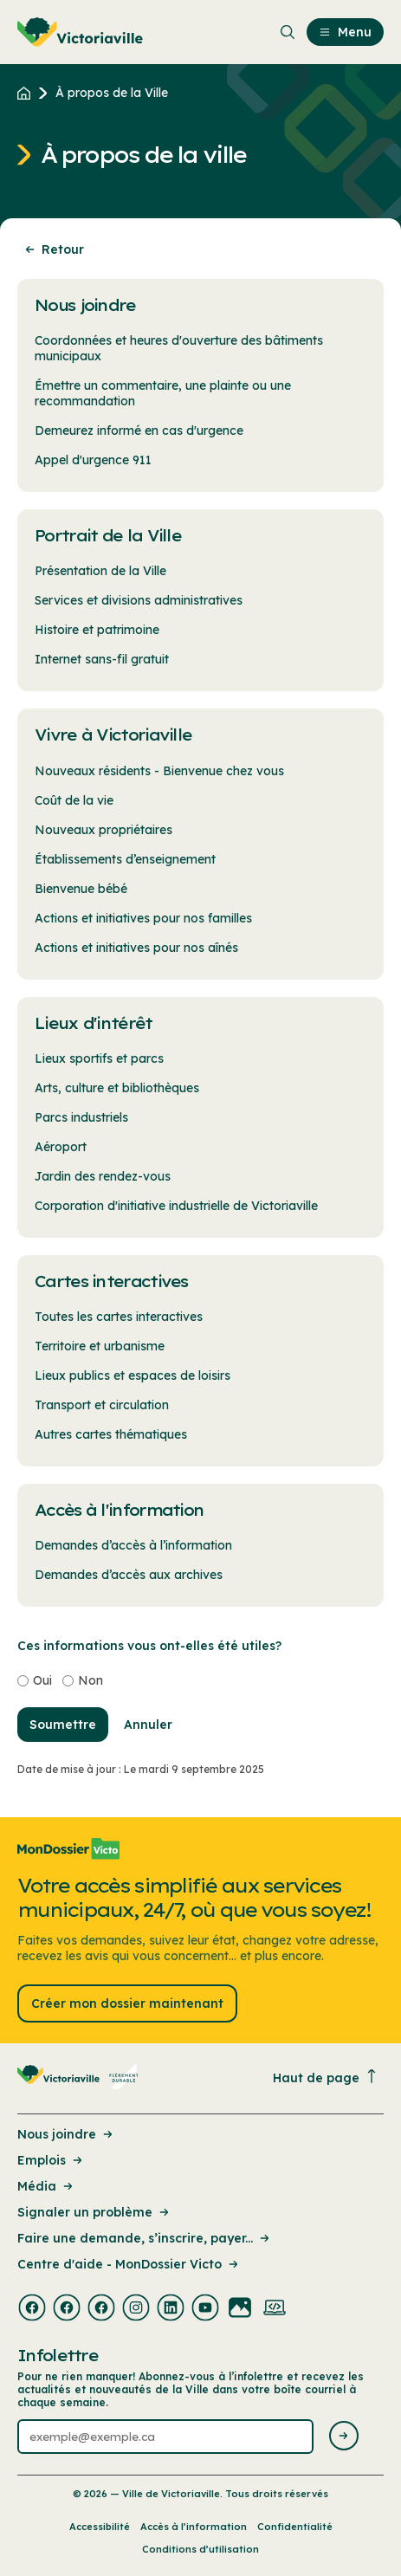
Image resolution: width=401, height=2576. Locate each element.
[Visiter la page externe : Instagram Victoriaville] (136, 2309)
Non (90, 1680)
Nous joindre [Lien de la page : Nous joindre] (66, 2134)
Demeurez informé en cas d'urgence (139, 430)
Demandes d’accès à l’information (133, 1545)
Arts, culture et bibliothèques (117, 1088)
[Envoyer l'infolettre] (344, 2437)
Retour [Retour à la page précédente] (53, 249)
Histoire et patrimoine (97, 630)
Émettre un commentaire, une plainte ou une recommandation (163, 393)
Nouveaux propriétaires (103, 830)
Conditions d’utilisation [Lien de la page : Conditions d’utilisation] (200, 2549)
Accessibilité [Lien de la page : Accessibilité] (99, 2527)
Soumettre (62, 1724)
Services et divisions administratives (139, 600)
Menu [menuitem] (345, 32)
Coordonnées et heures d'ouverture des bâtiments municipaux (179, 348)
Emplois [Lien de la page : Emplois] (51, 2160)
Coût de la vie (74, 800)
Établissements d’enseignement (125, 859)
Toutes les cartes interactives (119, 1316)
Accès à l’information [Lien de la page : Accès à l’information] (193, 2527)
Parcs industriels (81, 1117)
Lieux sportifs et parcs (99, 1058)
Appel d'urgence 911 (93, 460)
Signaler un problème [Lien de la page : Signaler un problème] (94, 2212)
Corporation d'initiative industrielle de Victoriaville (176, 1206)
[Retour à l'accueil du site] (28, 92)
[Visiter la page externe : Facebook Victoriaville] (32, 2309)
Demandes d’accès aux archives (129, 1574)
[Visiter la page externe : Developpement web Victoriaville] (274, 2309)
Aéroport (61, 1147)
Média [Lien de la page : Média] (46, 2186)
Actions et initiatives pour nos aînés (136, 947)
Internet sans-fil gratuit (102, 659)
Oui (42, 1680)
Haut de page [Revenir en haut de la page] (325, 2077)
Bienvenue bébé (81, 888)
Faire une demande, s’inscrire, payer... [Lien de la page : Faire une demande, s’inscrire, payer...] (144, 2238)
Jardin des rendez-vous (103, 1176)
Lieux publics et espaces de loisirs (132, 1375)
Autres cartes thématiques (111, 1434)
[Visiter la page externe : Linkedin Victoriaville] (170, 2309)
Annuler (148, 1724)
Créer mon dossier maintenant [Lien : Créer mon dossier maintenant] (127, 2003)
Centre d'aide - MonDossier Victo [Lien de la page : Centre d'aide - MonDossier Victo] (129, 2264)
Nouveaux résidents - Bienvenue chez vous (159, 771)
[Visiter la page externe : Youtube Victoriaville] (205, 2309)
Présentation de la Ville (100, 571)
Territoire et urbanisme (100, 1346)
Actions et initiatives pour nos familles (143, 918)
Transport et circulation (102, 1405)
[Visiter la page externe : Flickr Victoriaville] (240, 2309)
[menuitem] (80, 32)
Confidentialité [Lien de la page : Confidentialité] (295, 2527)
